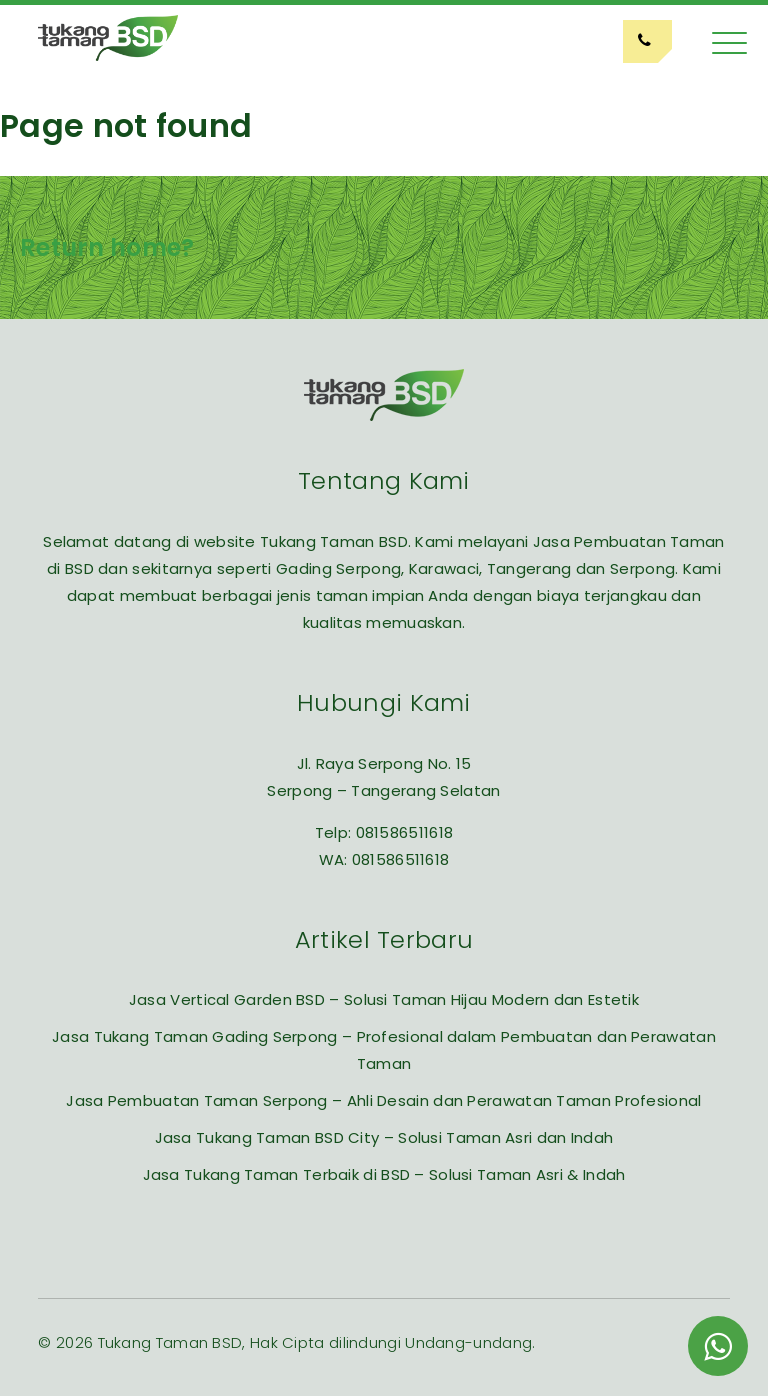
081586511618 (405, 832)
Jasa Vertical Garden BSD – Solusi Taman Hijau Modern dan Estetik (384, 999)
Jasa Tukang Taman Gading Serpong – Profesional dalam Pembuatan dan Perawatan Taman (384, 1050)
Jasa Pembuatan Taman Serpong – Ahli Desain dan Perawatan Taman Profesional (383, 1100)
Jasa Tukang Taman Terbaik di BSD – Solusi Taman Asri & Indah (384, 1174)
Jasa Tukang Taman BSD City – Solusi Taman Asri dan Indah (384, 1137)
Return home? (107, 247)
